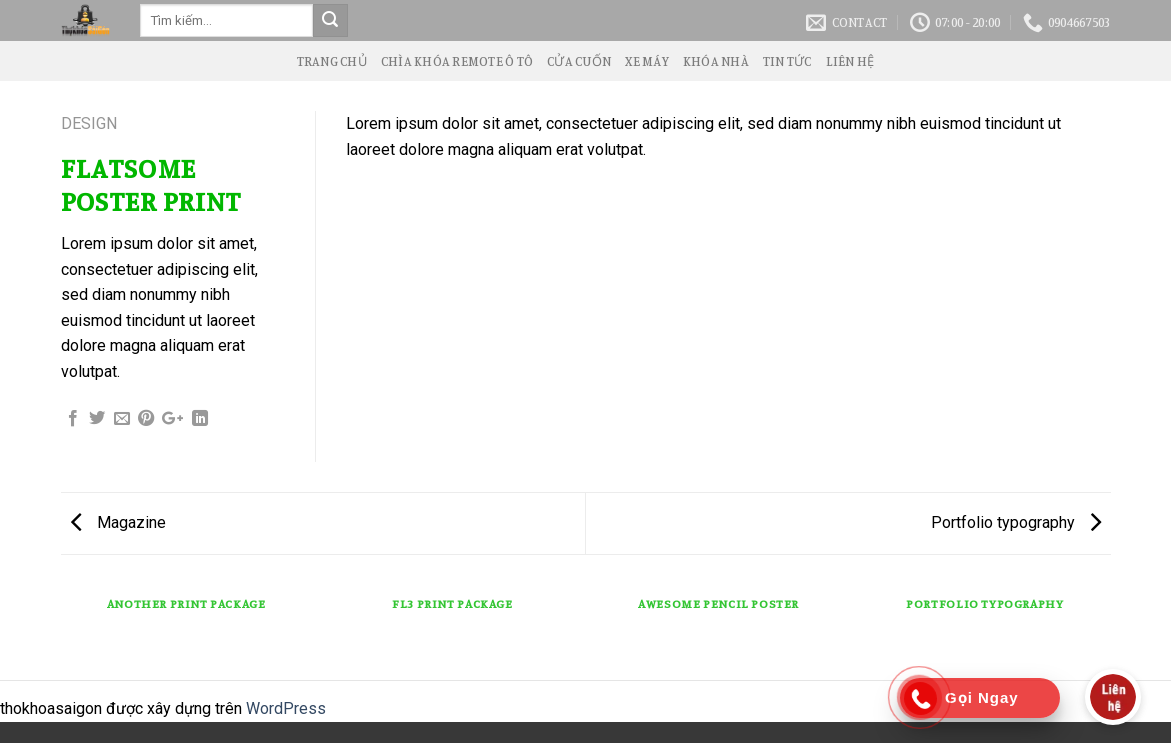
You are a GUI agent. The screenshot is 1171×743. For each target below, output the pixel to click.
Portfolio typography (1016, 522)
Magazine (118, 522)
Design (89, 123)
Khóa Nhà (716, 61)
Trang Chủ (332, 61)
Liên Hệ (850, 61)
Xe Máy (647, 61)
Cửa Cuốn (579, 61)
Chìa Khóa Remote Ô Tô (457, 61)
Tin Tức (787, 61)
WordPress (286, 708)
